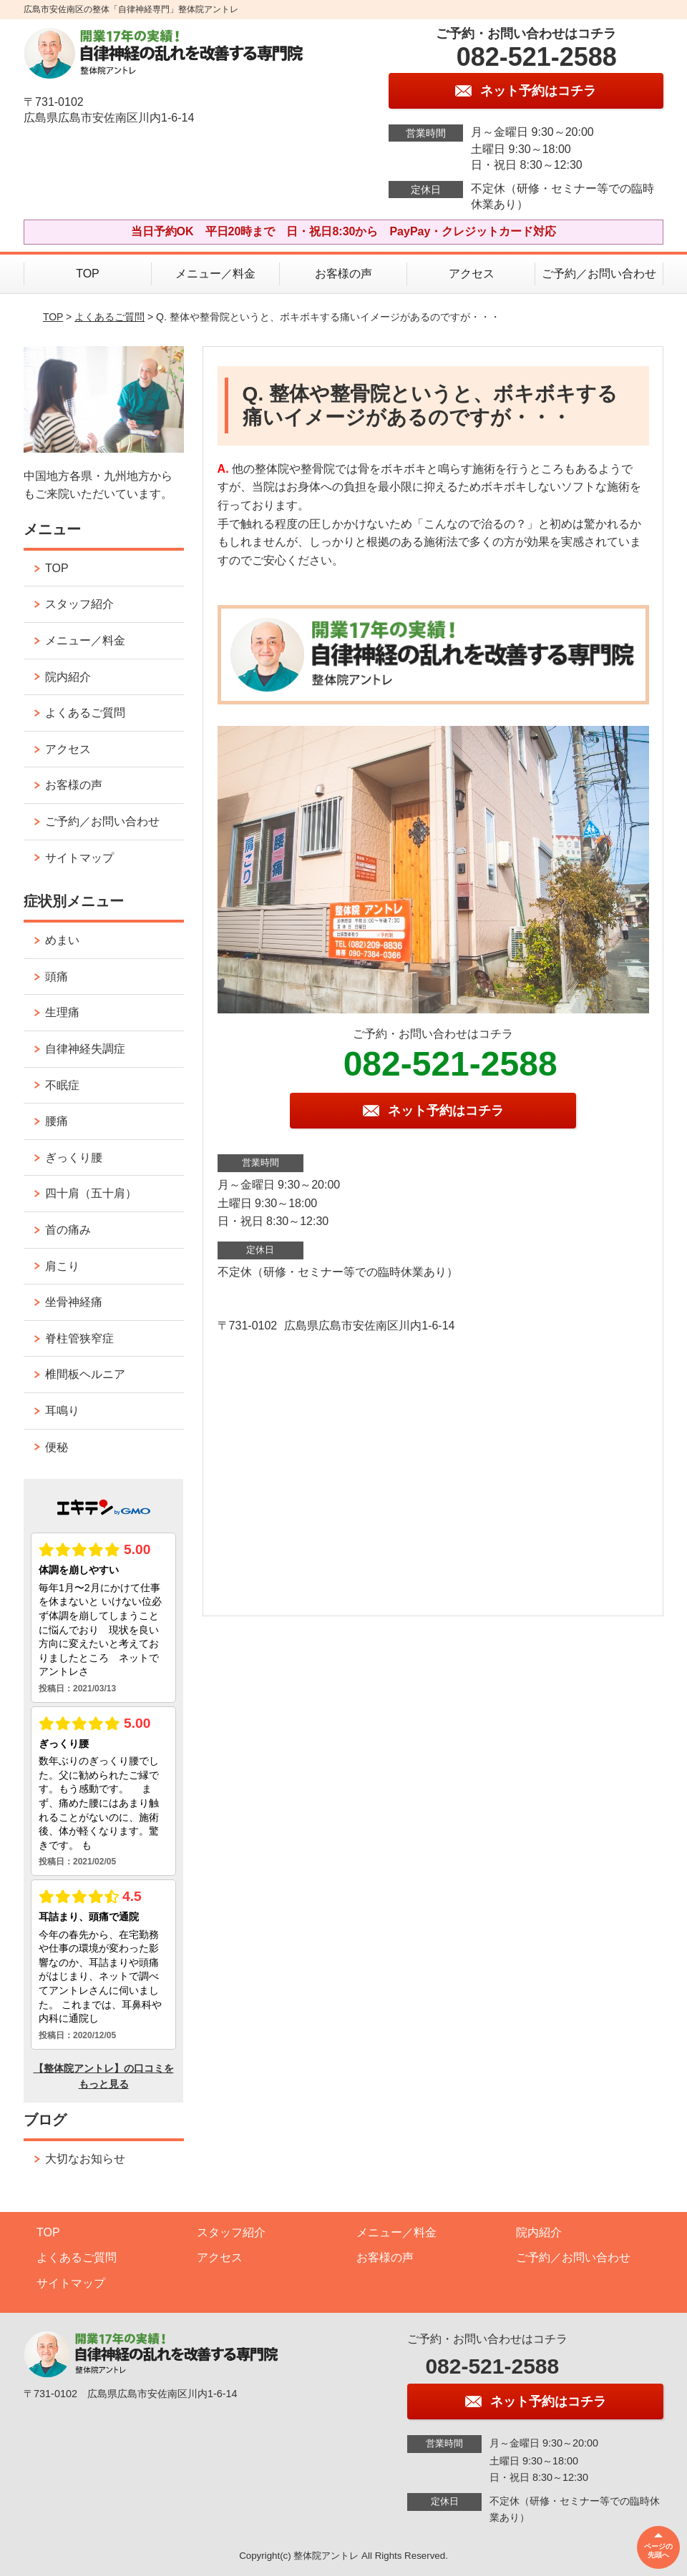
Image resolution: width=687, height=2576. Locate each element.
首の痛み (68, 1230)
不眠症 (62, 1085)
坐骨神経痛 (73, 1302)
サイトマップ (79, 858)
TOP (87, 273)
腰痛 (56, 1121)
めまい (62, 940)
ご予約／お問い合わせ (599, 273)
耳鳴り (62, 1411)
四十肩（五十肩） (91, 1193)
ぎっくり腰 (73, 1157)
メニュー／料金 (215, 273)
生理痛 (62, 1012)
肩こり (62, 1266)
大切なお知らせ (85, 2159)
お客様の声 (343, 273)
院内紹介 (68, 677)
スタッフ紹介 (79, 604)
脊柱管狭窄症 (79, 1338)
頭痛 (56, 976)
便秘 (56, 1447)
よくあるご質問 (109, 317)
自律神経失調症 (85, 1049)
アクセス (471, 273)
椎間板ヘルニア (85, 1374)
